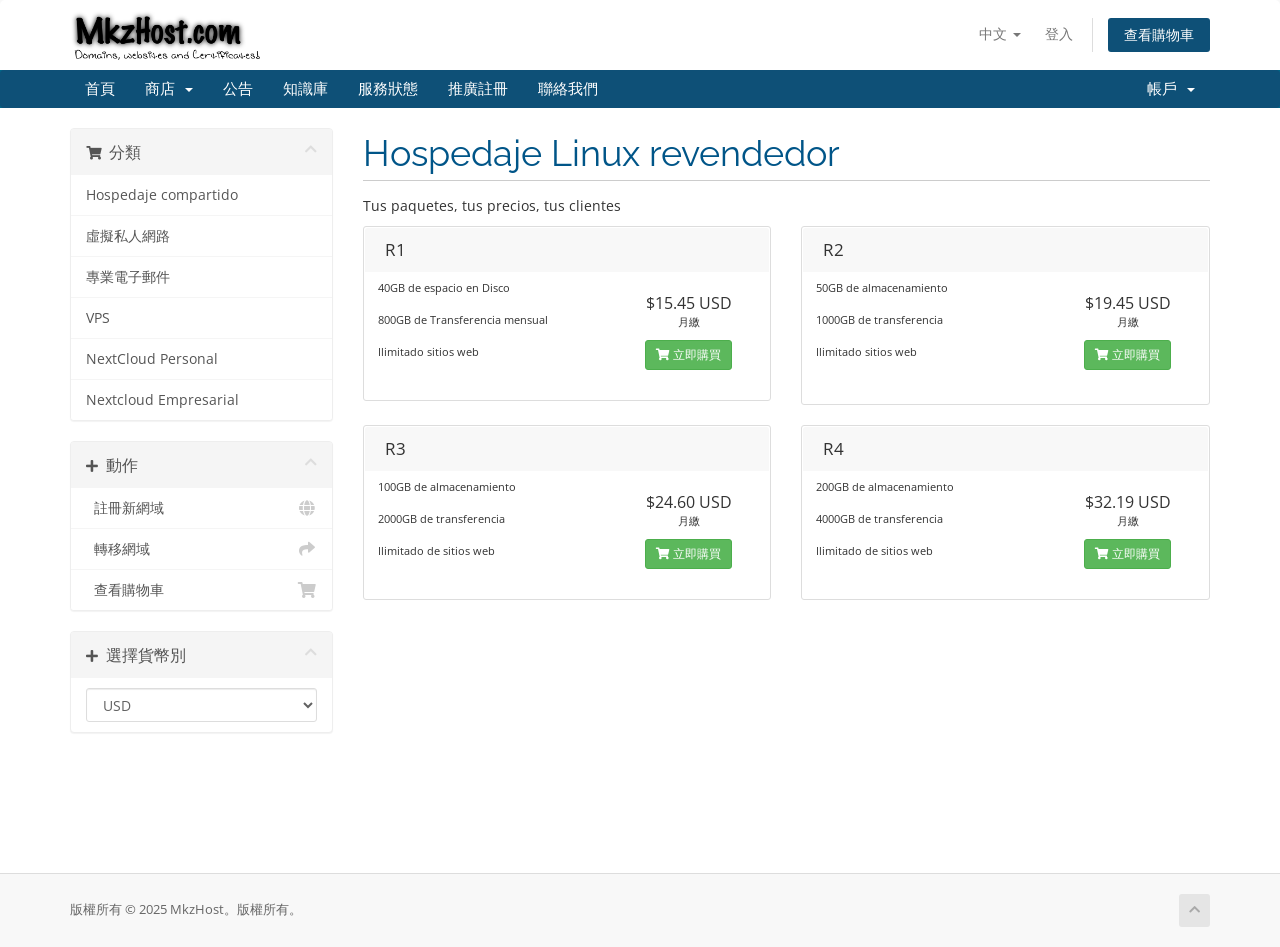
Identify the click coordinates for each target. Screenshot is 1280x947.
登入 (1059, 33)
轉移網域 (201, 549)
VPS (98, 318)
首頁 (100, 89)
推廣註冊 (478, 89)
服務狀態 (388, 89)
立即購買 (688, 354)
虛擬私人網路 (128, 236)
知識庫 (305, 89)
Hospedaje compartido (162, 195)
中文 (1000, 33)
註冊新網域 (201, 508)
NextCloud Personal (152, 359)
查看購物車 (1159, 34)
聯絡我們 (568, 89)
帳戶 (1171, 89)
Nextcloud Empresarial (162, 400)
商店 (169, 89)
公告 (238, 89)
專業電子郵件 (128, 277)
